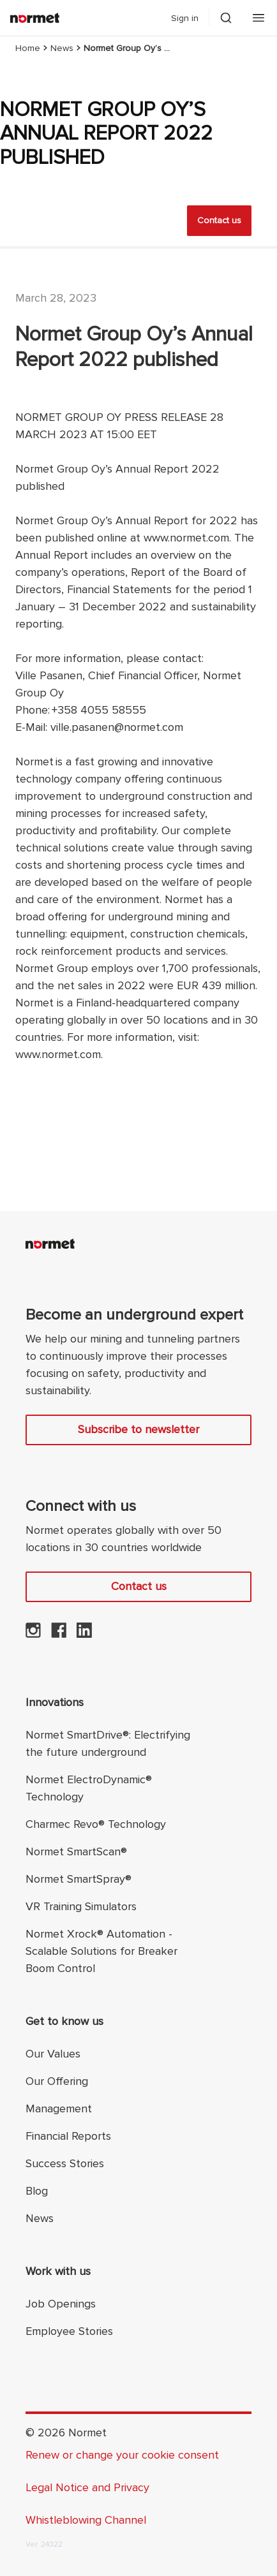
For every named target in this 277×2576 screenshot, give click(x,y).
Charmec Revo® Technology (96, 1824)
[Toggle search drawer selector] (226, 18)
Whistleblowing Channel (86, 2520)
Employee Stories (69, 2331)
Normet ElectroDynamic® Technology (89, 1788)
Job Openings (61, 2304)
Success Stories (65, 2163)
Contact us (219, 220)
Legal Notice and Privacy (87, 2487)
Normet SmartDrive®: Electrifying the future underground (108, 1743)
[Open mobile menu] (258, 18)
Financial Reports (68, 2136)
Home (27, 48)
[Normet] (34, 18)
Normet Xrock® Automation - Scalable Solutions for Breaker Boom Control (101, 1951)
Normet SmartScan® (76, 1851)
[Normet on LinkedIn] (84, 1634)
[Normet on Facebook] (58, 1634)
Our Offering (57, 2081)
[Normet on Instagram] (33, 1634)
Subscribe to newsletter (138, 1429)
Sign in (184, 18)
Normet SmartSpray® (78, 1879)
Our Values (53, 2054)
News (61, 48)
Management (59, 2108)
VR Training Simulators (81, 1906)
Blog (37, 2191)
